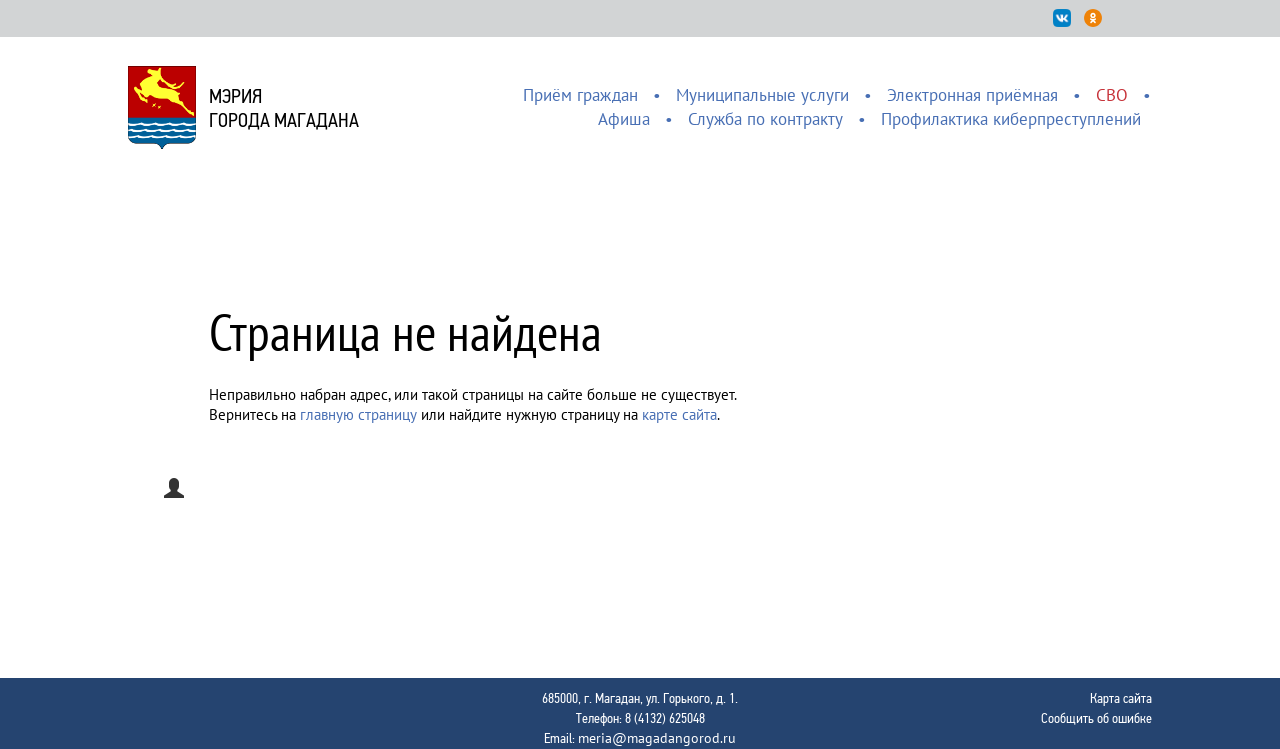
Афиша (624, 119)
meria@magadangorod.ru (657, 738)
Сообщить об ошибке (1096, 718)
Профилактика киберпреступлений (1011, 119)
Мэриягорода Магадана (284, 108)
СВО (1112, 95)
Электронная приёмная (972, 95)
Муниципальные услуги (762, 95)
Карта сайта (1121, 698)
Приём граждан (580, 95)
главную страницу (358, 414)
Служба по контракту (765, 119)
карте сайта (679, 414)
